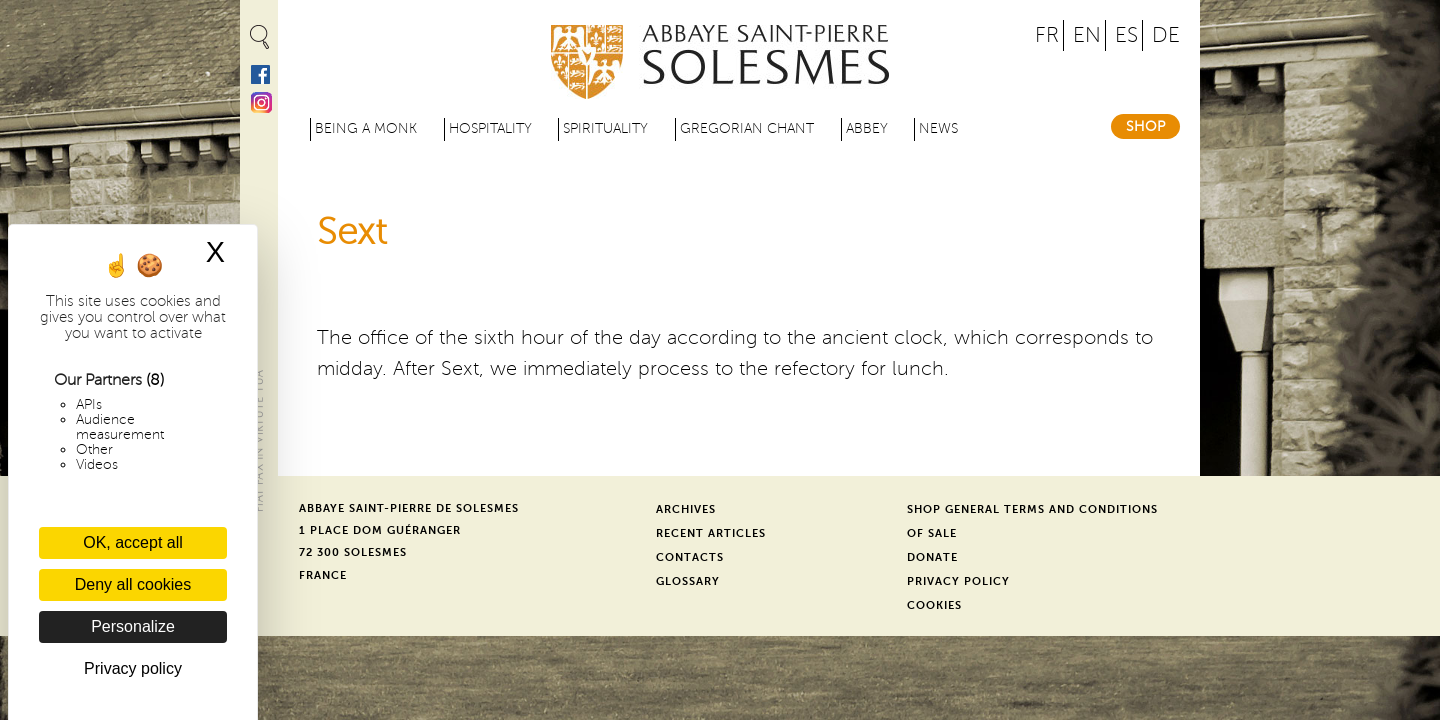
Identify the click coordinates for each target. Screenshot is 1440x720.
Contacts (690, 557)
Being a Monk (366, 128)
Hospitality (490, 128)
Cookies (934, 605)
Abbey (867, 128)
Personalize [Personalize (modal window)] (133, 626)
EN (1087, 35)
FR (1047, 35)
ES (1126, 35)
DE (1166, 35)
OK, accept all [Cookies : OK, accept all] (133, 542)
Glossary (688, 581)
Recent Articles (711, 533)
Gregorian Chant (747, 128)
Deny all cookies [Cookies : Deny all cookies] (133, 584)
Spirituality (605, 128)
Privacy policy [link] (133, 668)
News (938, 128)
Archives (686, 509)
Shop (1145, 126)
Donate (932, 557)
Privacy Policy (958, 581)
